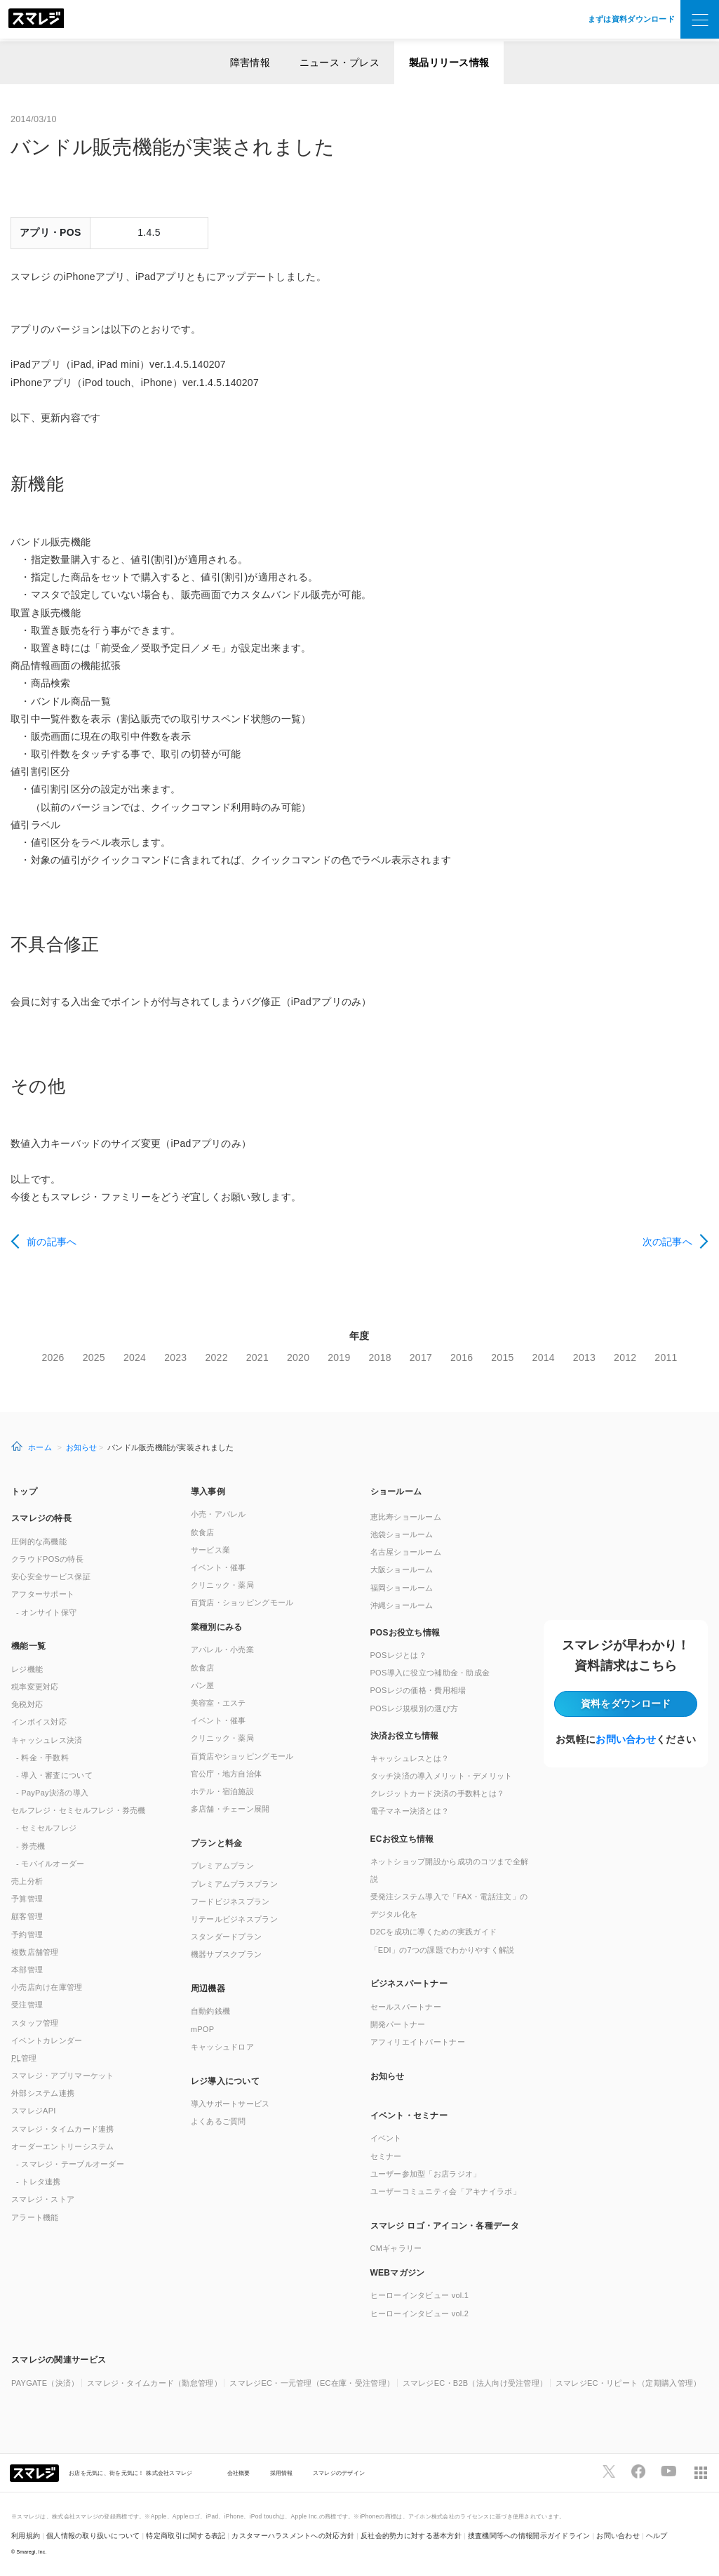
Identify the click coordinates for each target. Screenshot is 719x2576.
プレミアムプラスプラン (234, 1884)
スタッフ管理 (35, 2023)
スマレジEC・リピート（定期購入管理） (628, 2383)
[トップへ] (36, 19)
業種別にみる (217, 1627)
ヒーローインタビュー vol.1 (419, 2295)
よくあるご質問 (218, 2121)
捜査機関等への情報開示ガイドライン (529, 2536)
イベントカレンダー (47, 2040)
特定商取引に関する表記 (185, 2536)
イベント (386, 2138)
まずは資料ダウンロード (631, 19)
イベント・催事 (218, 1567)
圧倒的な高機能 (39, 1541)
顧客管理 (27, 1916)
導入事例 (208, 1491)
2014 (543, 1357)
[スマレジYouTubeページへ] (668, 2471)
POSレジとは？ (398, 1655)
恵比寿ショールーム (406, 1517)
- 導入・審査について (54, 1775)
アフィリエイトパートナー (417, 2042)
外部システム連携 (42, 2093)
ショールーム (396, 1491)
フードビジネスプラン (230, 1901)
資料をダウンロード (626, 1703)
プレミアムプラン (222, 1865)
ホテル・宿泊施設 (222, 1791)
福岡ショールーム (402, 1588)
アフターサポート (42, 1594)
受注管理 (27, 2004)
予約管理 (27, 1934)
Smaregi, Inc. (32, 2551)
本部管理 (27, 1969)
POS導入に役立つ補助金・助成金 (430, 1672)
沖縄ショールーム (402, 1605)
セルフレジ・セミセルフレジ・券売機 (78, 1810)
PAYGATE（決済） (45, 2383)
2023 (175, 1357)
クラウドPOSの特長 (47, 1559)
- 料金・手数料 (42, 1757)
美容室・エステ (218, 1703)
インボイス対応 (39, 1722)
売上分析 (27, 1881)
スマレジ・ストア (42, 2199)
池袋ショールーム (402, 1534)
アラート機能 (35, 2217)
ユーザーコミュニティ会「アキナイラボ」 (445, 2191)
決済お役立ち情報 (404, 1736)
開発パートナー (398, 2024)
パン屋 (203, 1685)
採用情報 (281, 2472)
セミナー (386, 2156)
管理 (24, 2058)
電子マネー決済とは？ (410, 1811)
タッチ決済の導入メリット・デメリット (441, 1776)
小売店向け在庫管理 (47, 1987)
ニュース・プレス (339, 62)
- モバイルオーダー (50, 1863)
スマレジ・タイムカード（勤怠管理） (154, 2383)
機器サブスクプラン (226, 1954)
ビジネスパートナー (409, 1984)
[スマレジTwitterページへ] (609, 2471)
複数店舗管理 (35, 1952)
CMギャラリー (396, 2248)
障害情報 (250, 62)
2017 (421, 1357)
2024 (134, 1357)
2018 (380, 1357)
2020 (298, 1357)
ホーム (40, 1447)
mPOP (203, 2029)
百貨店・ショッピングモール (242, 1602)
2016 (461, 1357)
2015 (502, 1357)
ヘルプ (657, 2536)
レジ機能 (27, 1669)
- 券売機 (30, 1846)
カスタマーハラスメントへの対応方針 (292, 2536)
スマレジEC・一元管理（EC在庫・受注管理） (311, 2383)
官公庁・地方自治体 (226, 1774)
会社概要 (238, 2472)
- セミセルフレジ (46, 1828)
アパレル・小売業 (222, 1649)
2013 (584, 1357)
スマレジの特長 (41, 1518)
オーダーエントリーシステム (62, 2146)
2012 (625, 1357)
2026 (52, 1357)
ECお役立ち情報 (402, 1839)
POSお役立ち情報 (405, 1633)
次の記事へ (667, 1241)
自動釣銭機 (210, 2011)
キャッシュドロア (222, 2047)
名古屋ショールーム (406, 1552)
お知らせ (82, 1447)
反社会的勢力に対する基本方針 (411, 2536)
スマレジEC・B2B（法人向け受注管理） (475, 2383)
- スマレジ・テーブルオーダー (70, 2164)
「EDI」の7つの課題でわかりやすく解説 (442, 1950)
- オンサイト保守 (46, 1612)
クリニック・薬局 (222, 1585)
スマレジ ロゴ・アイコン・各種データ (444, 2226)
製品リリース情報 (449, 62)
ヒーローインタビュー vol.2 (419, 2313)
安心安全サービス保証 (50, 1576)
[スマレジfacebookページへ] (638, 2471)
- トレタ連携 (38, 2181)
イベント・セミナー (409, 2115)
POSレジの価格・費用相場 (418, 1690)
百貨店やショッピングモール (242, 1756)
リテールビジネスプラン (234, 1919)
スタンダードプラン (226, 1936)
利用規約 (25, 2536)
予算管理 (27, 1898)
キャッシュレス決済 (47, 1740)
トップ (24, 1491)
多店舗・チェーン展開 (230, 1809)
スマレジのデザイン (339, 2472)
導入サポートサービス (230, 2103)
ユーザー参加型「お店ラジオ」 (425, 2174)
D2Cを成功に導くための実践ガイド (433, 1931)
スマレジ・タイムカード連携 (62, 2129)
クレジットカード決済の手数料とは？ (437, 1793)
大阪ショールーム (402, 1569)
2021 (257, 1357)
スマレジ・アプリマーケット (62, 2075)
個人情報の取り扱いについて (93, 2536)
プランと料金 (217, 1843)
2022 (216, 1357)
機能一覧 (28, 1646)
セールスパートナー (406, 2007)
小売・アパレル (218, 1514)
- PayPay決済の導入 (52, 1792)
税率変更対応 (35, 1686)
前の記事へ (51, 1241)
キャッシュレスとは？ (410, 1758)
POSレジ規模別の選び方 (414, 1708)
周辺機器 (208, 1988)
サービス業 (210, 1550)
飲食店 (203, 1532)
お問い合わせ (626, 1739)
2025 (94, 1357)
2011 (665, 1357)
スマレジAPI (33, 2110)
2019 (339, 1357)
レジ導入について (225, 2081)
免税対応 (27, 1704)
